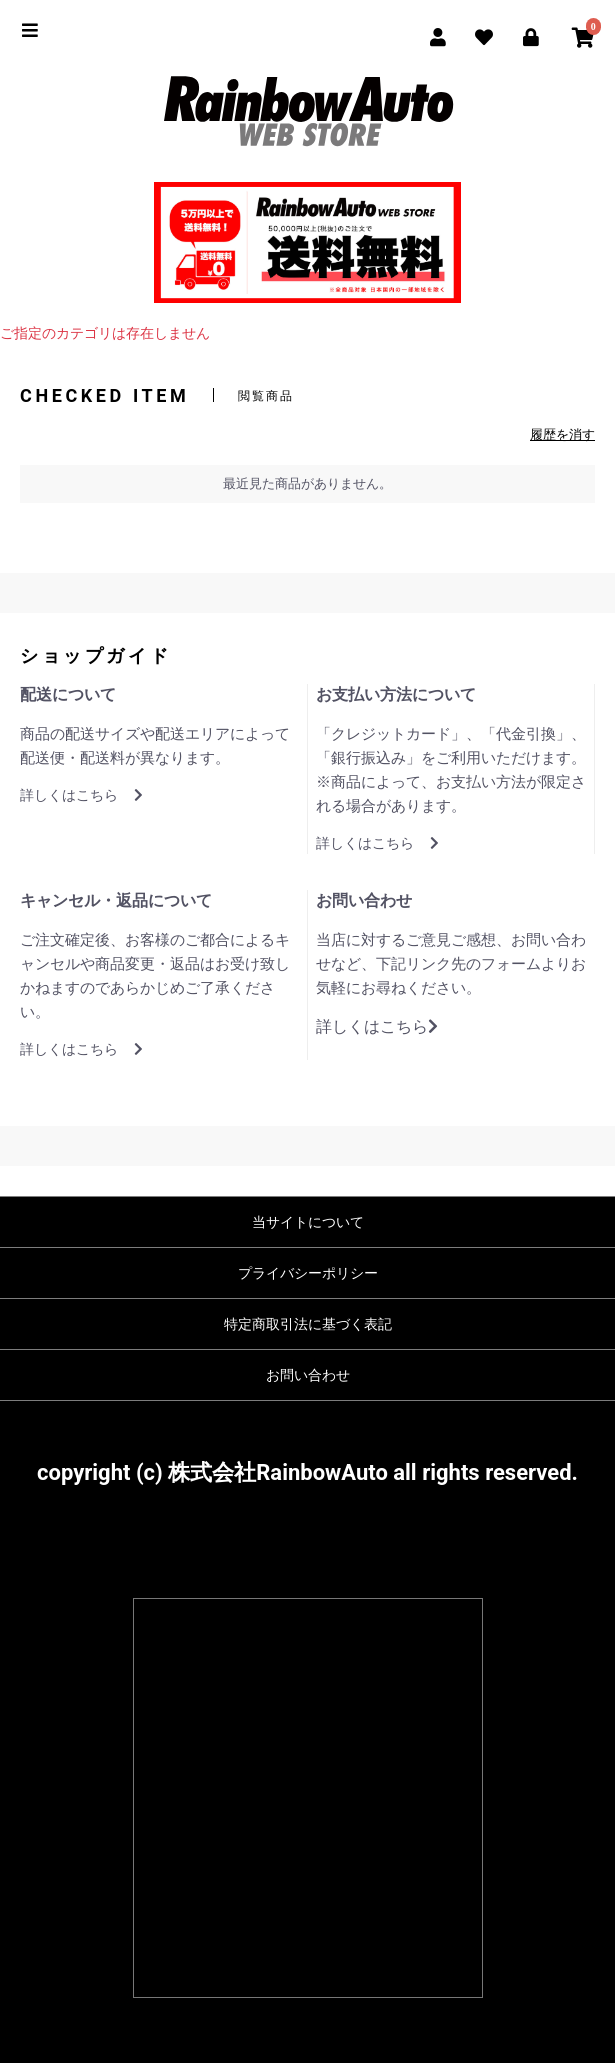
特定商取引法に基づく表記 (308, 1324)
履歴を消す (562, 434)
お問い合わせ (308, 1375)
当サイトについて (308, 1222)
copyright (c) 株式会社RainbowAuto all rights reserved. (307, 1472)
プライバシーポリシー (308, 1273)
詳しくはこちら (81, 795)
